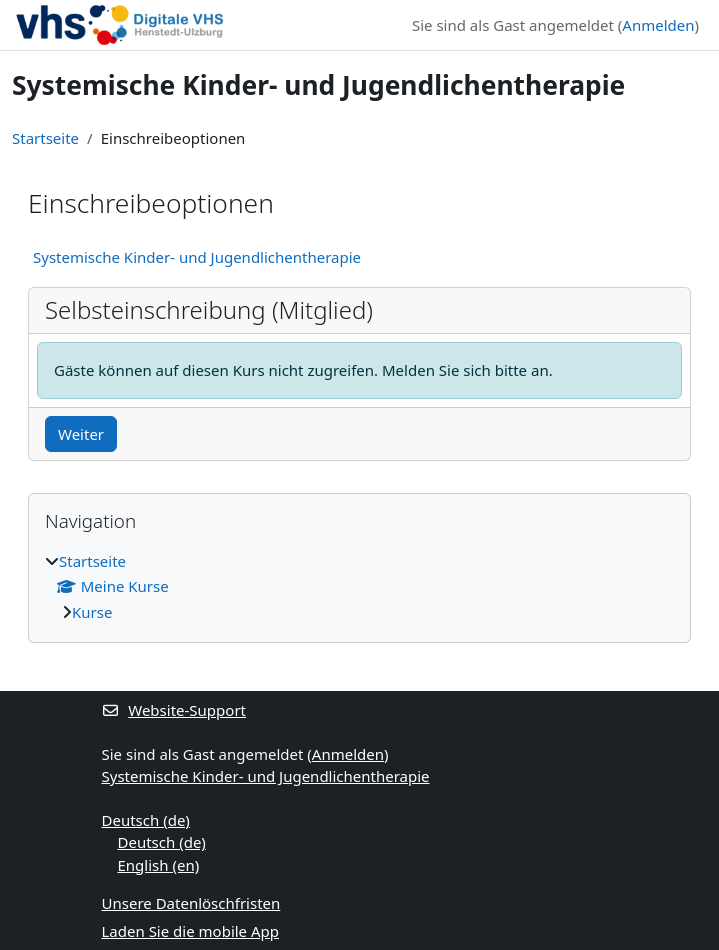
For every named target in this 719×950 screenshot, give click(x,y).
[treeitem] (359, 587)
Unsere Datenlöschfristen (191, 903)
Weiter (81, 434)
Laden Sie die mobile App (191, 931)
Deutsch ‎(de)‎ (146, 820)
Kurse (92, 612)
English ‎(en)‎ (159, 865)
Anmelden (658, 25)
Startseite (45, 138)
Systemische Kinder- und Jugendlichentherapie (197, 257)
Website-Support (174, 710)
